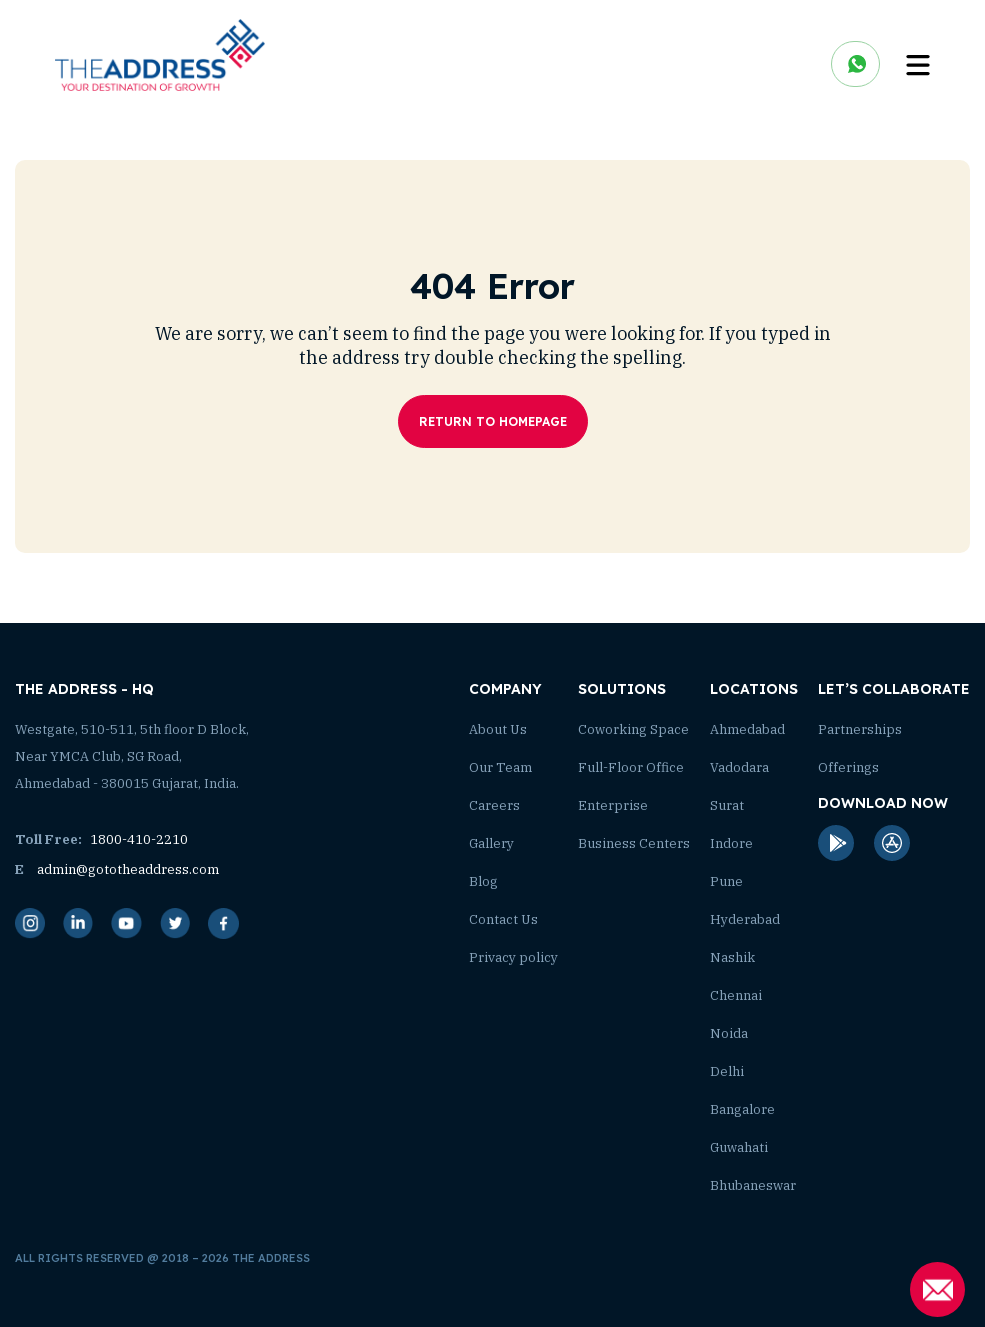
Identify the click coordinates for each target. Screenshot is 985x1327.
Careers (494, 805)
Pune (726, 881)
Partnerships (860, 729)
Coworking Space (633, 729)
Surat (727, 805)
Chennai (736, 995)
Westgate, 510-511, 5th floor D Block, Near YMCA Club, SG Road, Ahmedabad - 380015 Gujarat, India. (132, 756)
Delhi (727, 1071)
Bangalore (742, 1109)
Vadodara (739, 767)
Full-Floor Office (631, 767)
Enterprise (613, 805)
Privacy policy (513, 957)
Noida (729, 1033)
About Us (498, 729)
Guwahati (739, 1147)
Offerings (848, 767)
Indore (731, 843)
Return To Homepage (493, 421)
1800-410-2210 (101, 839)
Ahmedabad (747, 729)
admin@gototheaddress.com (117, 869)
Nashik (732, 957)
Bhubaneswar (753, 1185)
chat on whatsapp (855, 64)
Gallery (491, 843)
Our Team (500, 767)
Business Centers (634, 843)
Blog (483, 881)
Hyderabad (745, 919)
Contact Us (503, 919)
